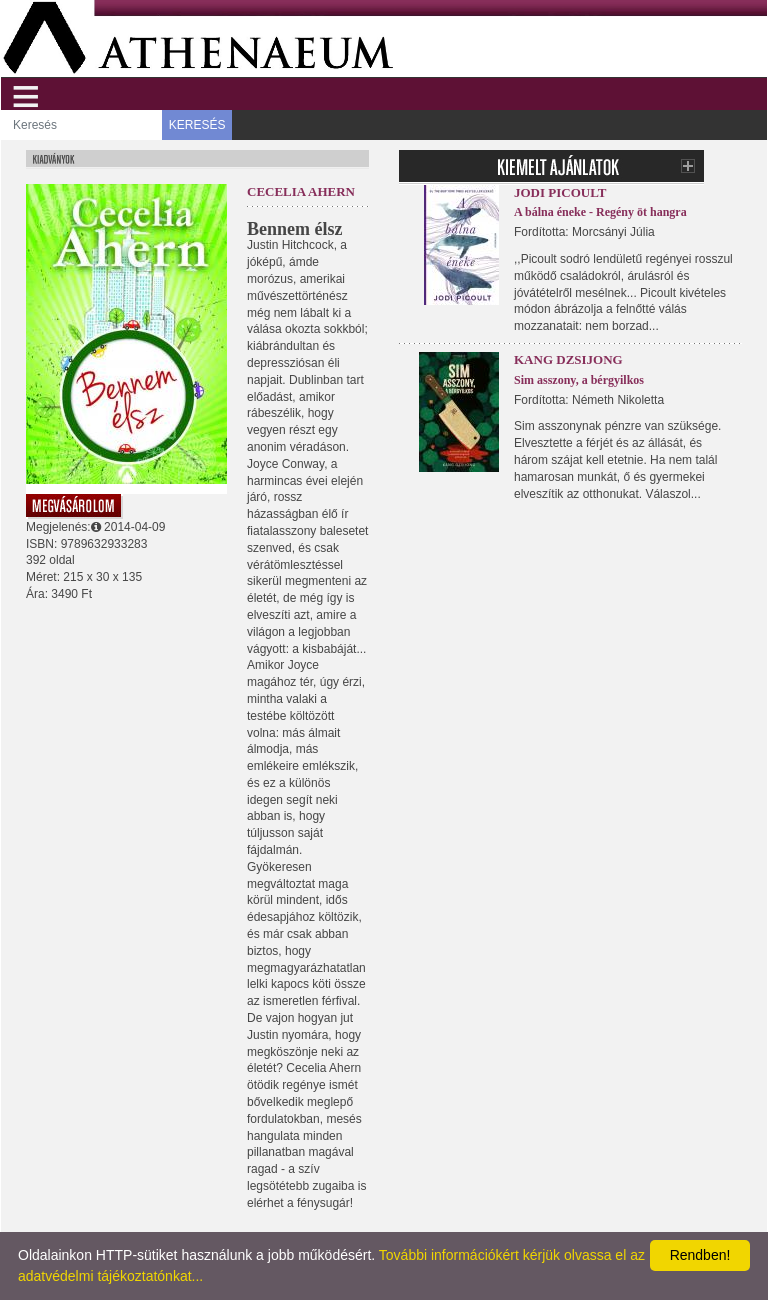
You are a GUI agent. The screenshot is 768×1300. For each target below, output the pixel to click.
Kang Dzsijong (568, 359)
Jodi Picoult (560, 192)
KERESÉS (197, 125)
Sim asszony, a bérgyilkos (579, 380)
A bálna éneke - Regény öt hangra (600, 212)
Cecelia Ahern (301, 191)
